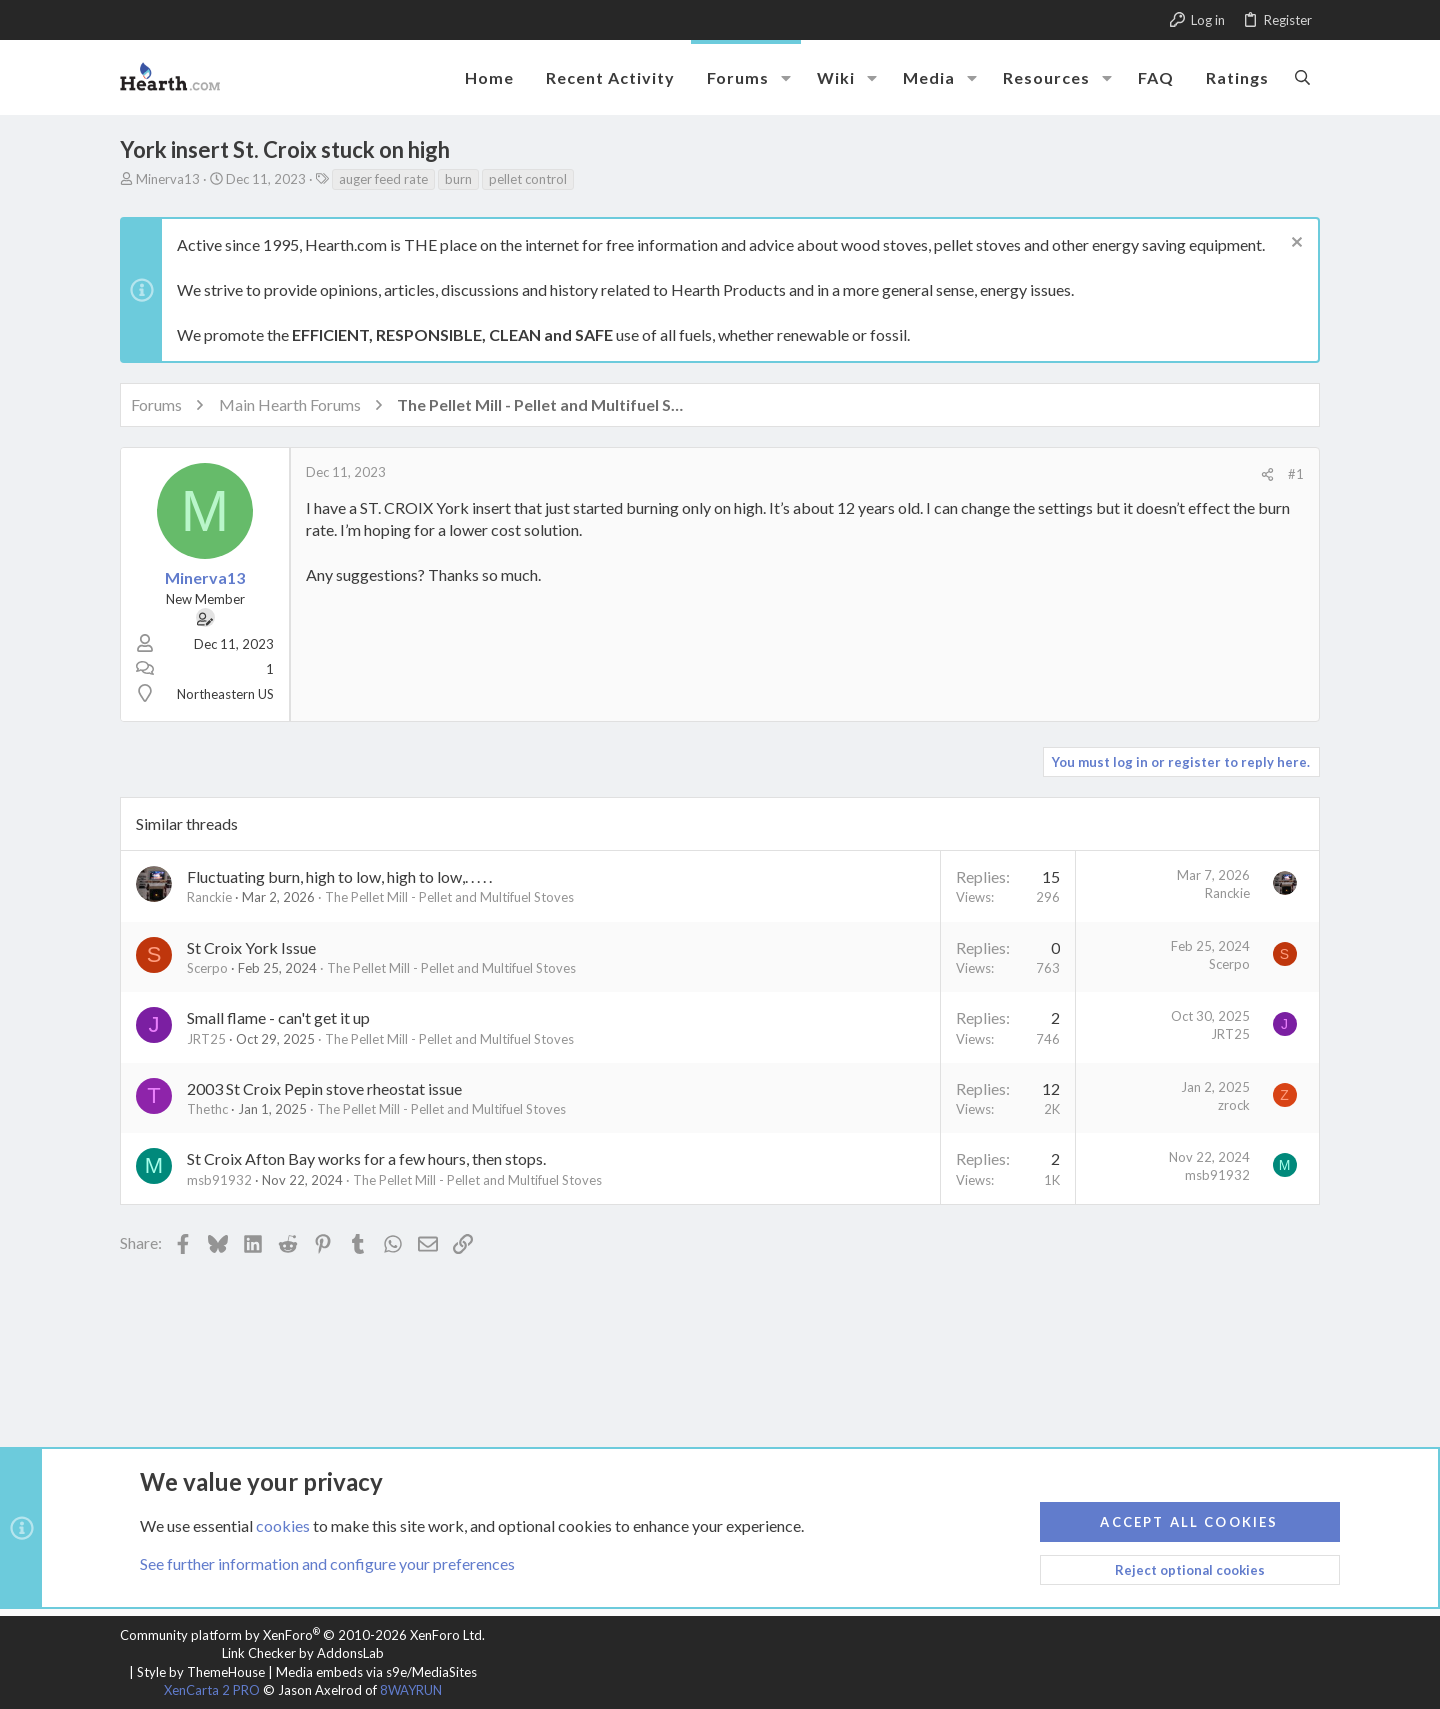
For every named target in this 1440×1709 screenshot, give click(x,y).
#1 (1296, 474)
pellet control (528, 179)
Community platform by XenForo (302, 1635)
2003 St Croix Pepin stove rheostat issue (324, 1088)
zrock (1234, 1105)
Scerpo (207, 968)
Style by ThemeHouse (201, 1672)
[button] (786, 78)
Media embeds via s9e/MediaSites (376, 1672)
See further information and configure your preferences (327, 1563)
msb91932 (219, 1180)
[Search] (1302, 77)
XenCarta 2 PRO (212, 1690)
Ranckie (209, 897)
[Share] (1267, 474)
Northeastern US (225, 694)
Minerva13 (168, 179)
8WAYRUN (411, 1690)
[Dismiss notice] (1294, 244)
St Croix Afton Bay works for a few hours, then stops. (366, 1158)
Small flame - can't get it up (278, 1017)
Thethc (207, 1109)
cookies (283, 1524)
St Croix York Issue (251, 947)
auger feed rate (383, 179)
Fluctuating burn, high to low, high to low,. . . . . (339, 876)
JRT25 (206, 1039)
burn (458, 179)
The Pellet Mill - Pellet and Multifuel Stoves (449, 897)
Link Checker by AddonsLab (303, 1653)
